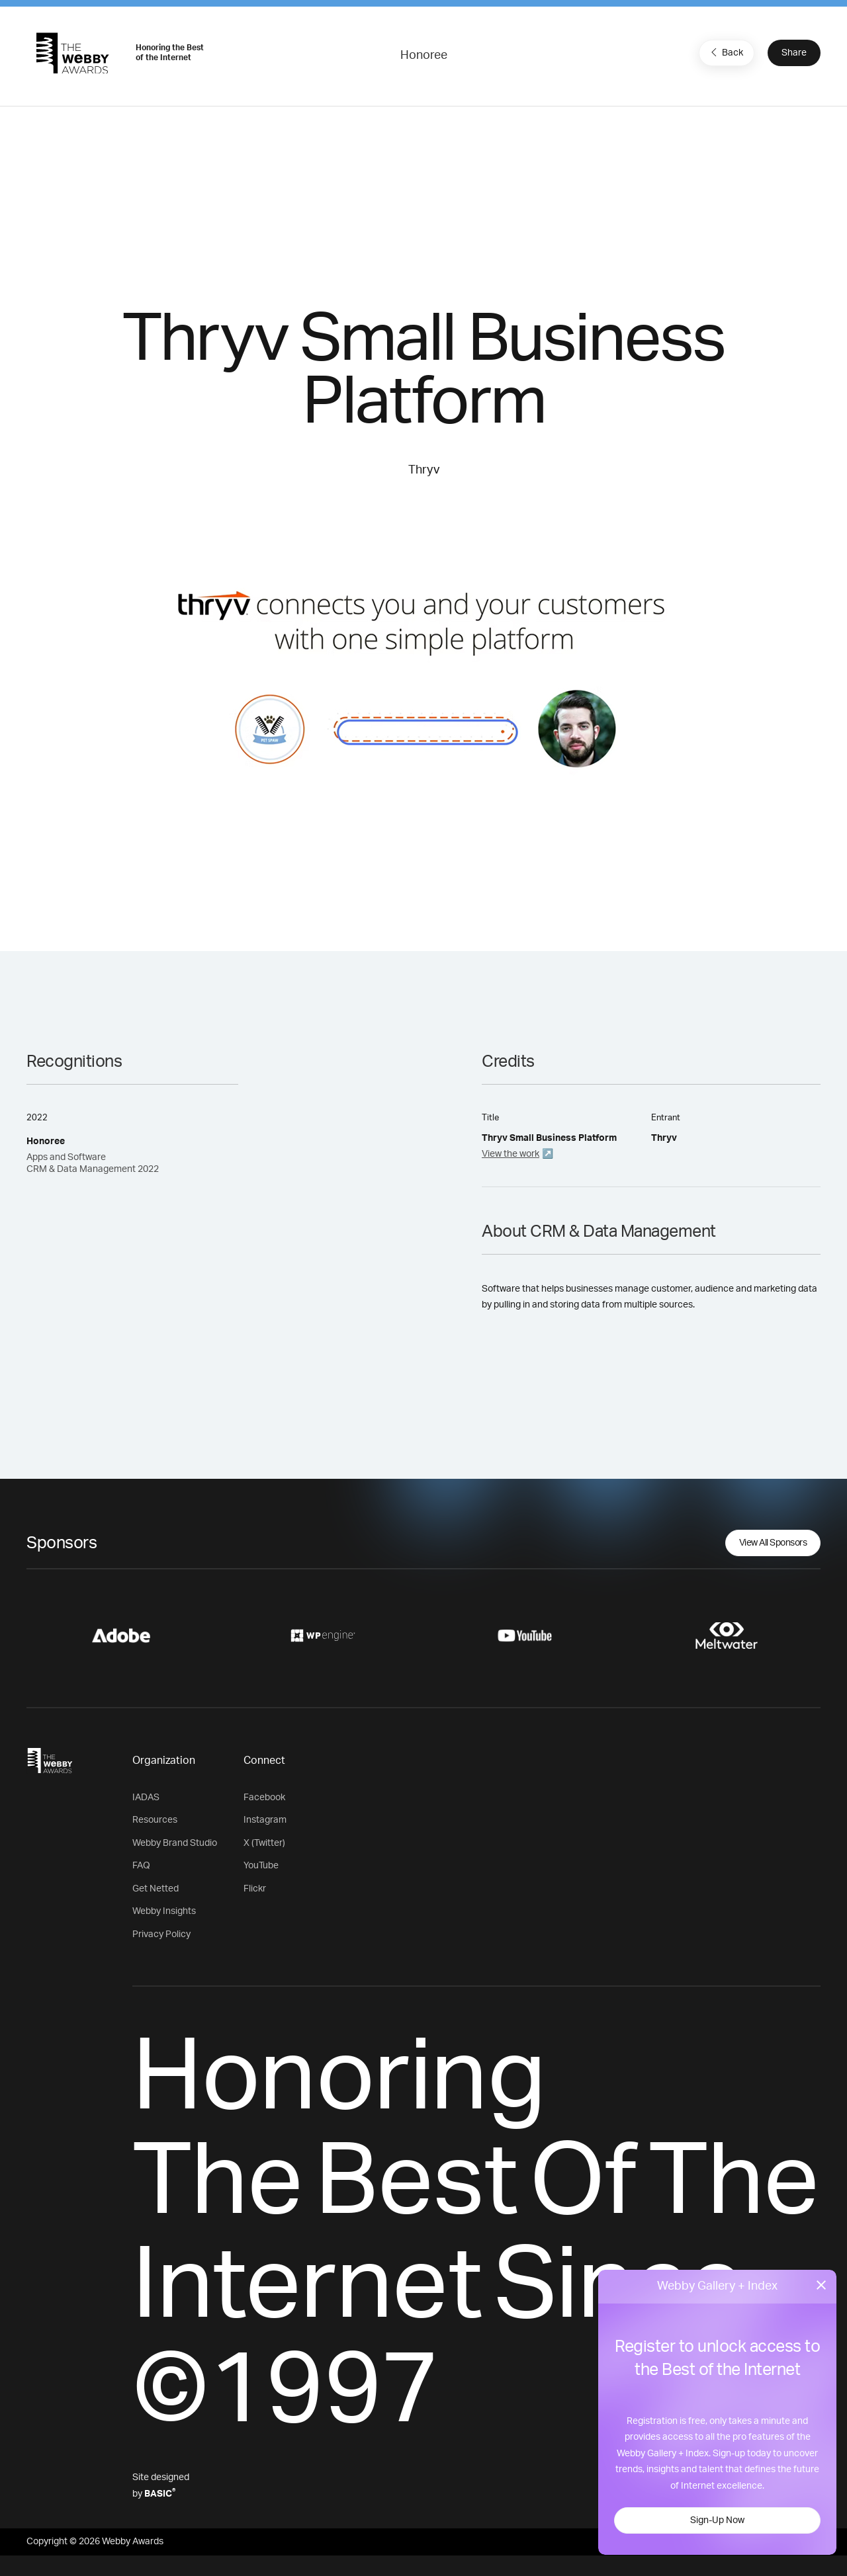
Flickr (255, 1888)
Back (725, 52)
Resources (154, 1820)
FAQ (141, 1865)
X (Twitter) (264, 1843)
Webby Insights (164, 1911)
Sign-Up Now (717, 2520)
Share (794, 53)
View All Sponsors (773, 1543)
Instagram (265, 1820)
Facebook (264, 1797)
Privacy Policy (161, 1934)
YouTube (261, 1865)
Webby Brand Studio (174, 1843)
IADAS (145, 1797)
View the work (510, 1154)
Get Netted (155, 1888)
